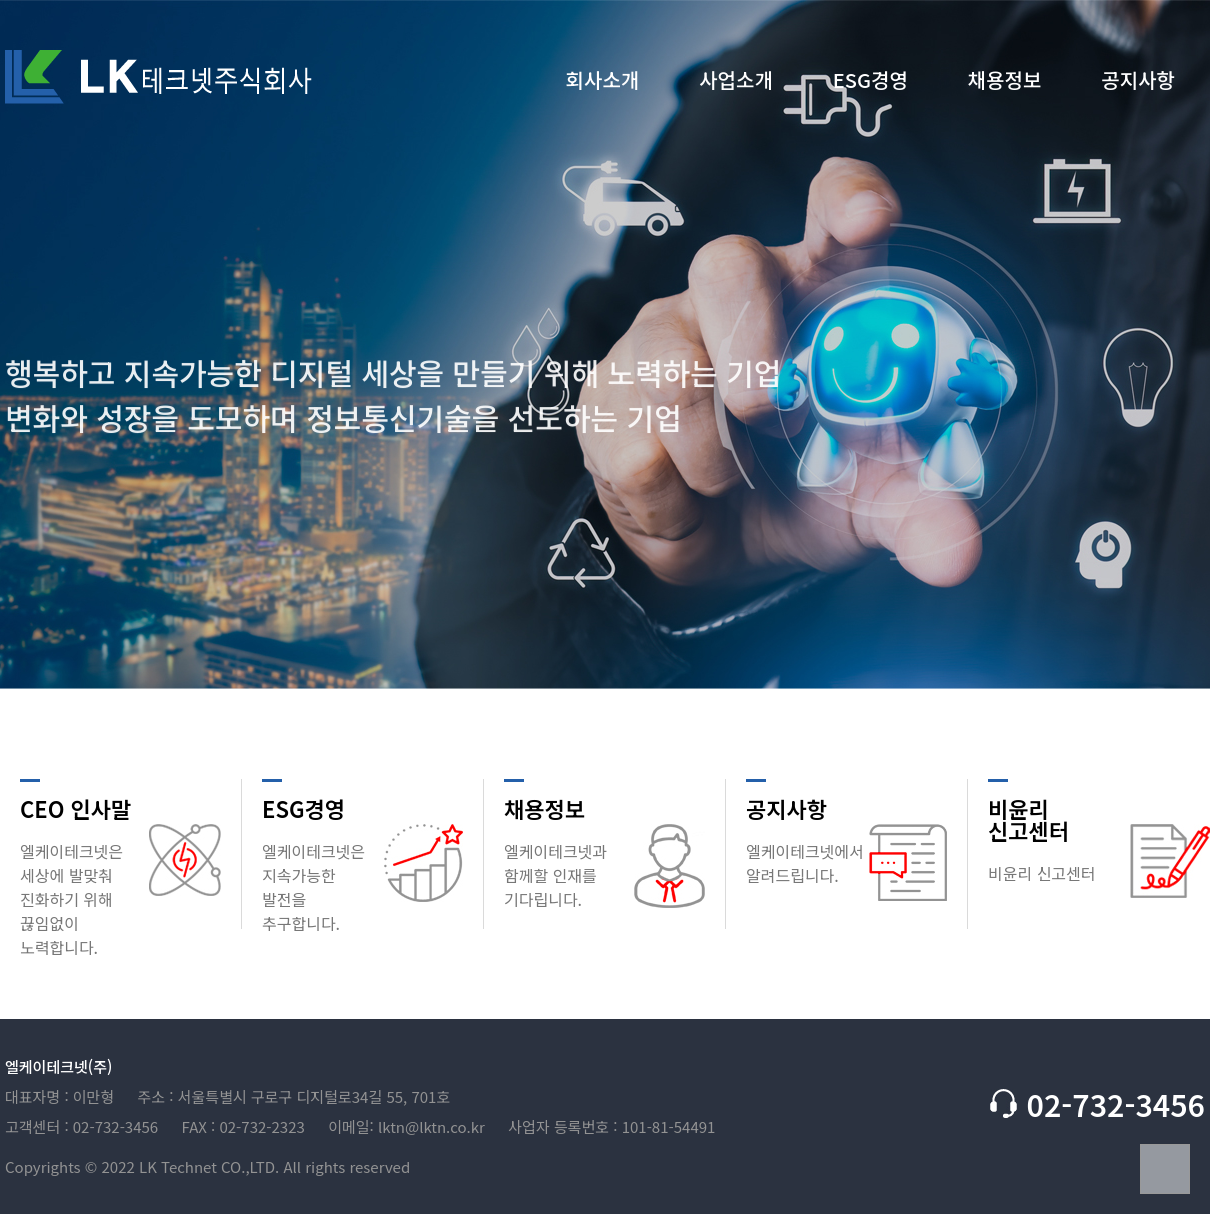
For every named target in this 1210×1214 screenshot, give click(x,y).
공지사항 (1138, 82)
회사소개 (603, 82)
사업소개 (736, 82)
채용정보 (1005, 82)
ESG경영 (870, 82)
